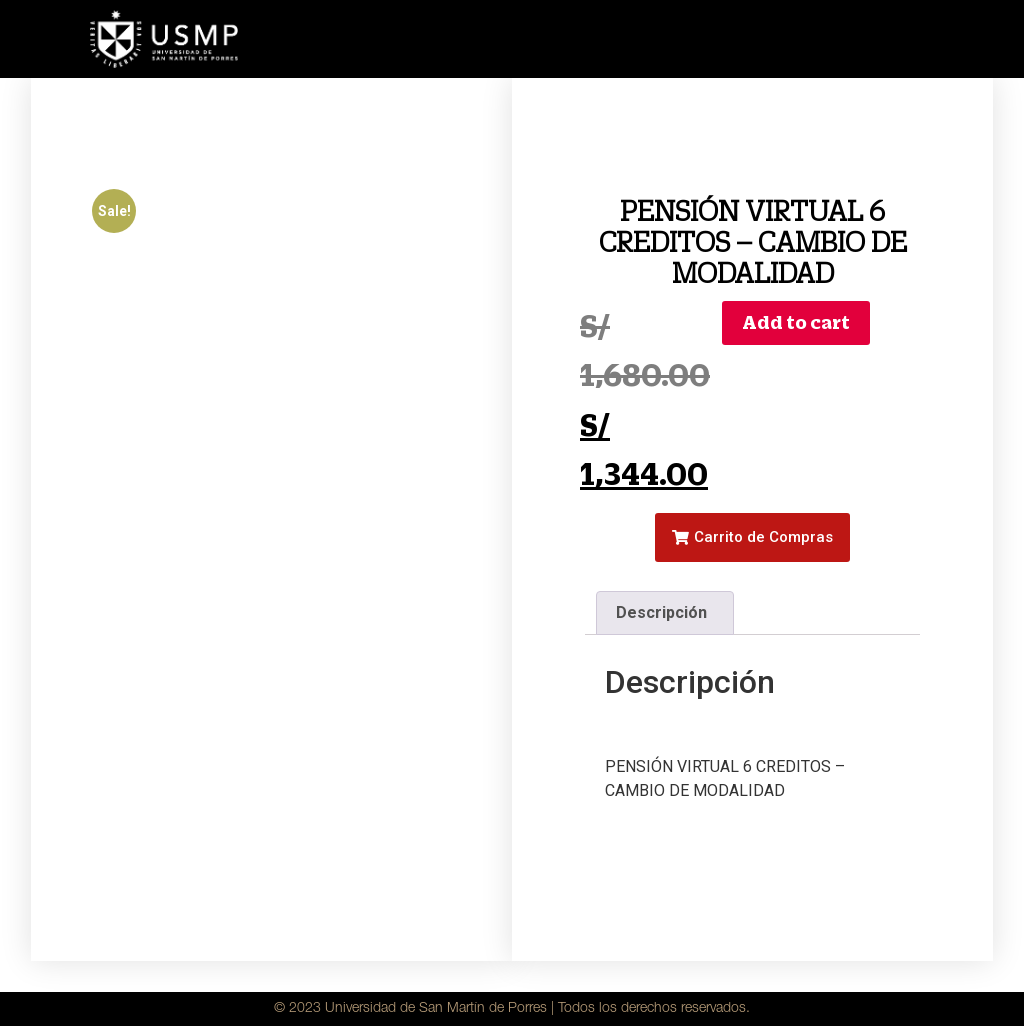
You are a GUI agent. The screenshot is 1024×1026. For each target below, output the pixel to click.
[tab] (665, 613)
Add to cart (796, 322)
